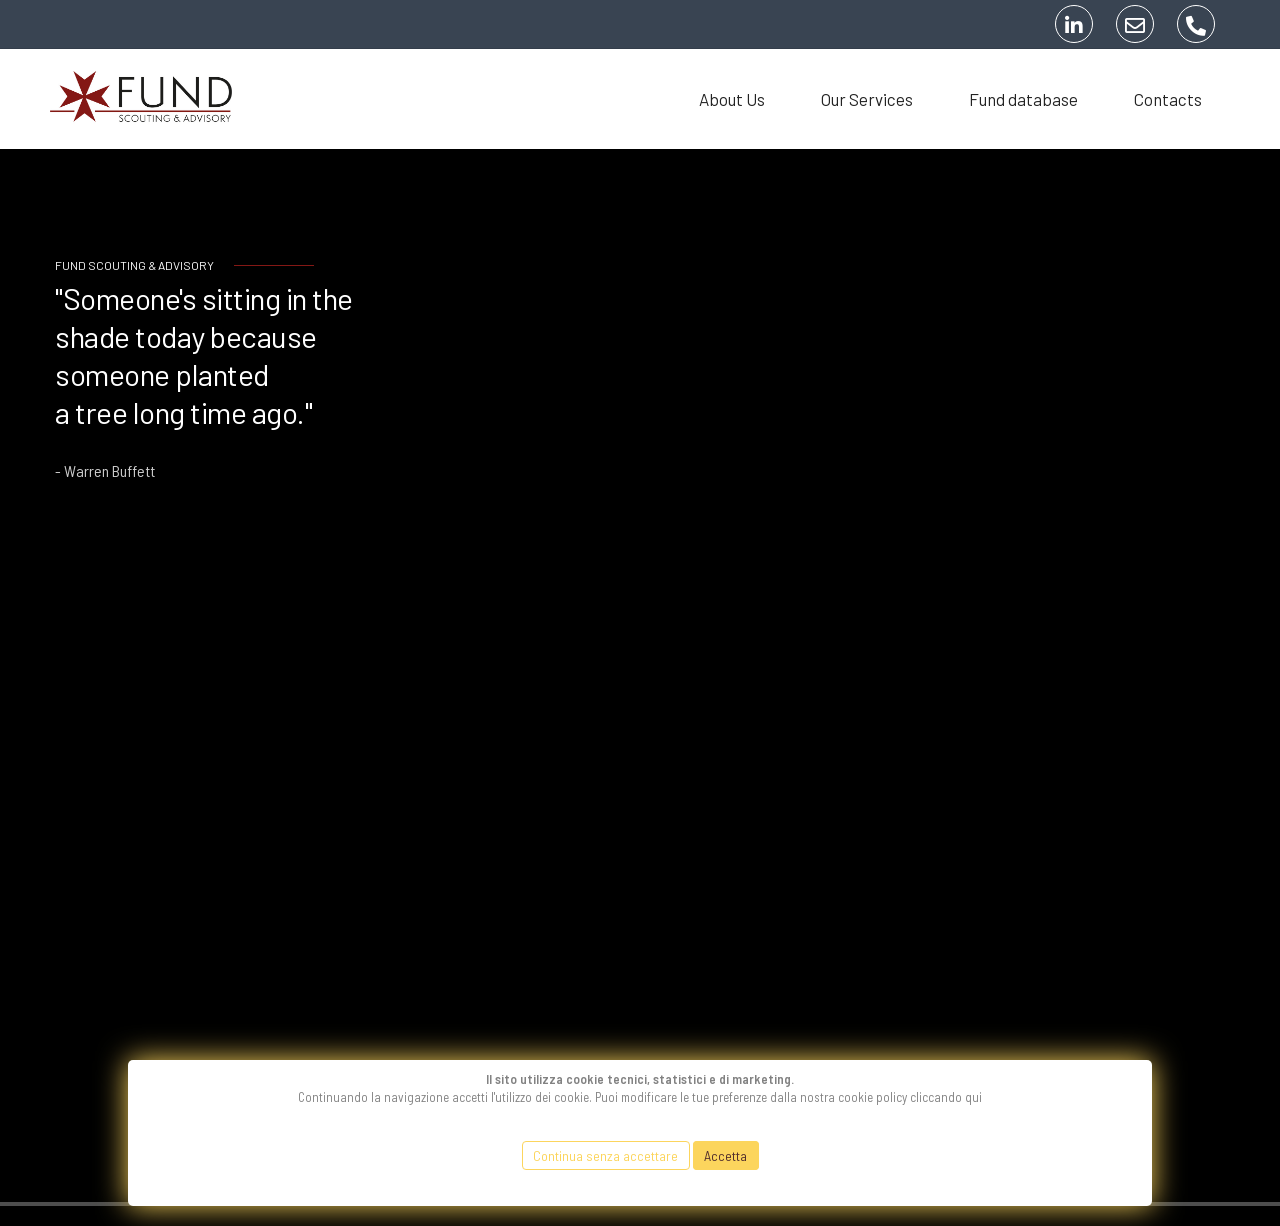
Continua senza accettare (605, 1155)
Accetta (725, 1155)
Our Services (867, 99)
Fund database (1023, 99)
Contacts (1168, 99)
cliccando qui (946, 1097)
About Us (732, 99)
